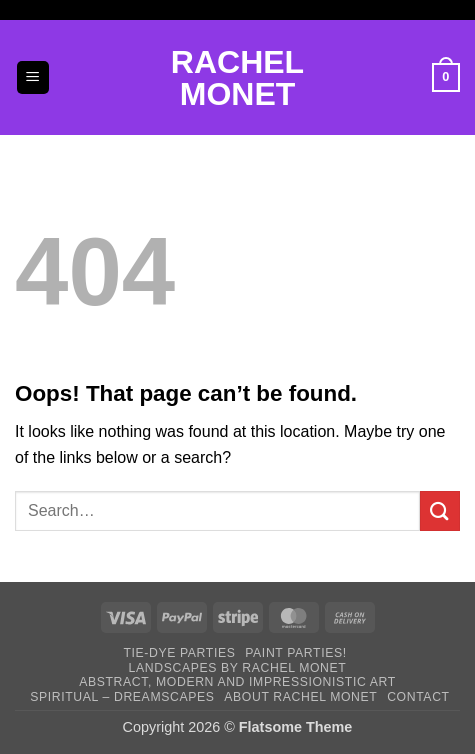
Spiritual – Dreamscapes (122, 697)
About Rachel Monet (300, 697)
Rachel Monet (237, 78)
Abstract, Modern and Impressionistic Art (237, 682)
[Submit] (440, 510)
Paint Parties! (295, 653)
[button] (33, 77)
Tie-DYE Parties (179, 653)
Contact (418, 697)
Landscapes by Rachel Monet (238, 668)
